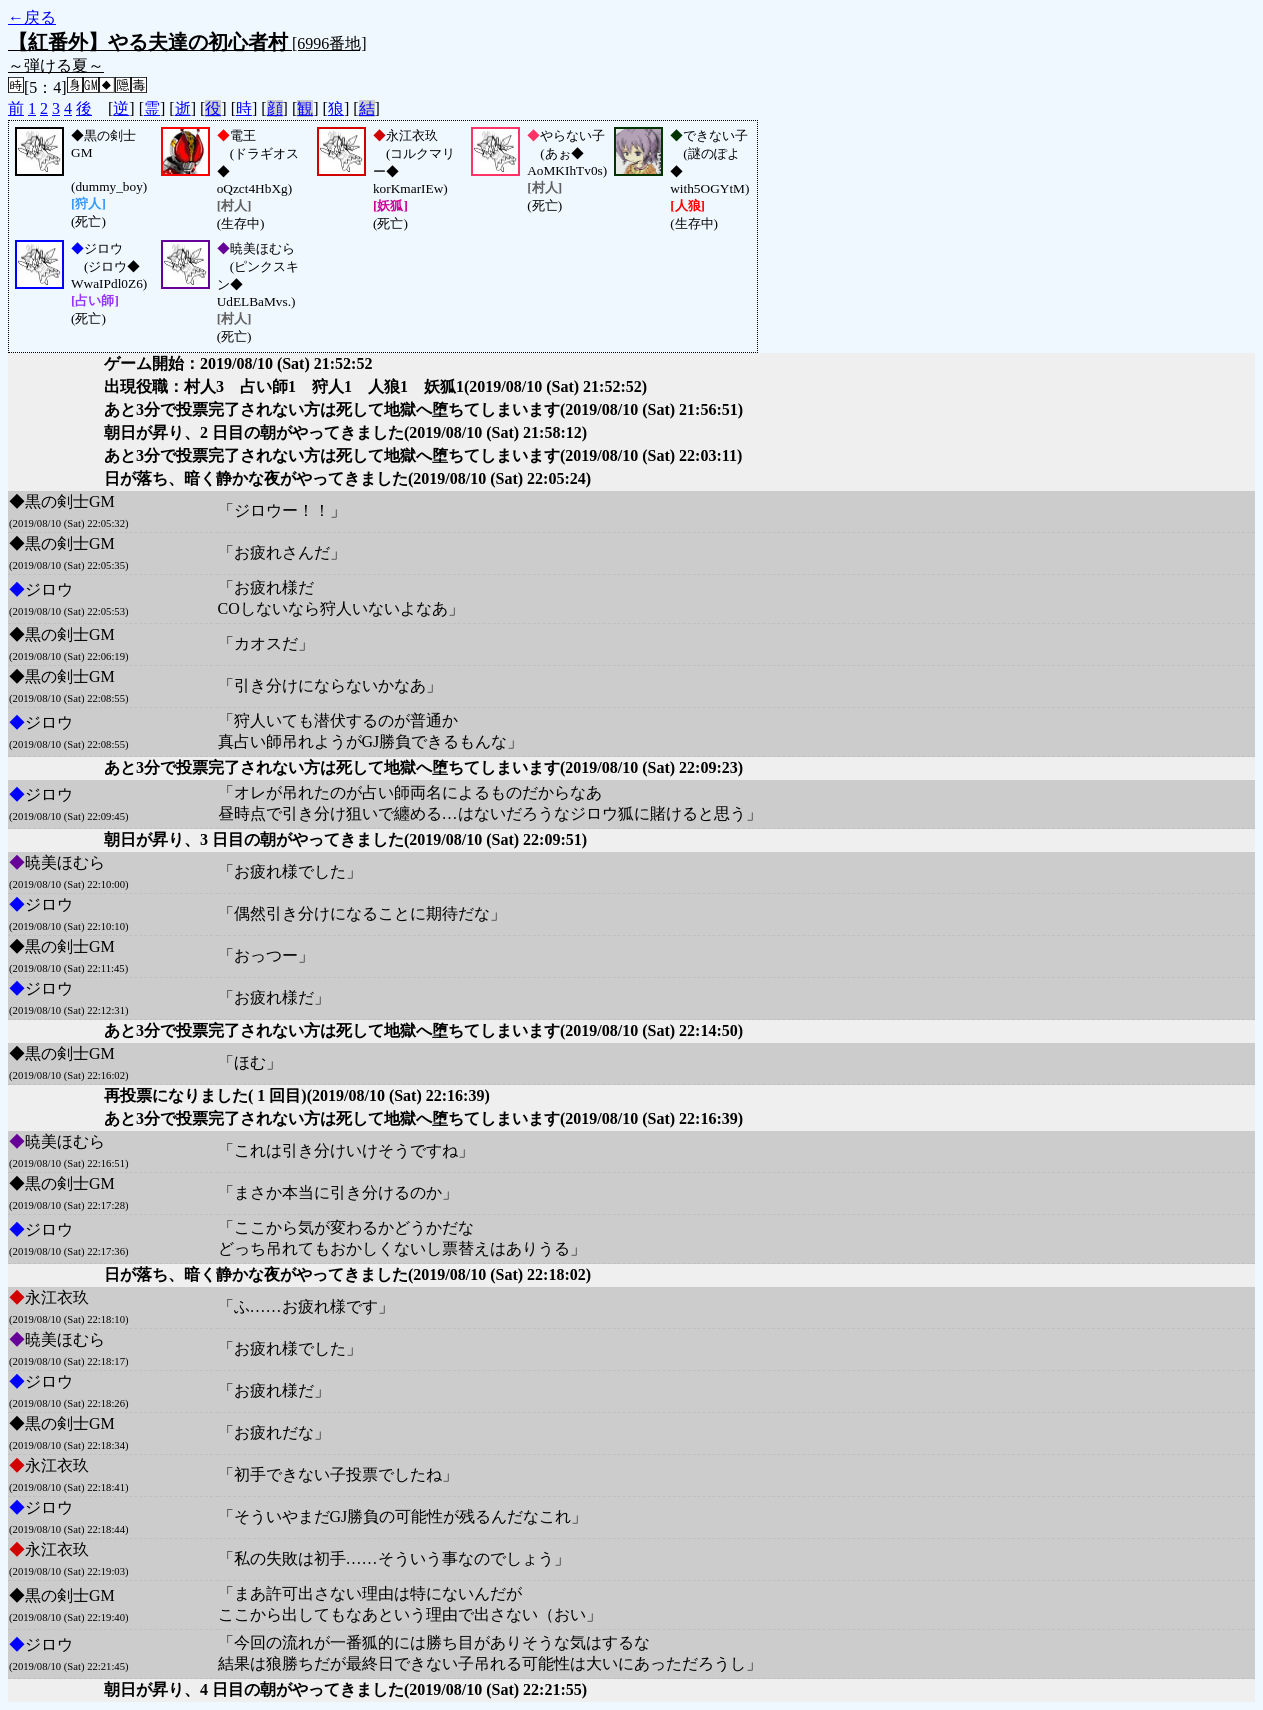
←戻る (32, 17)
